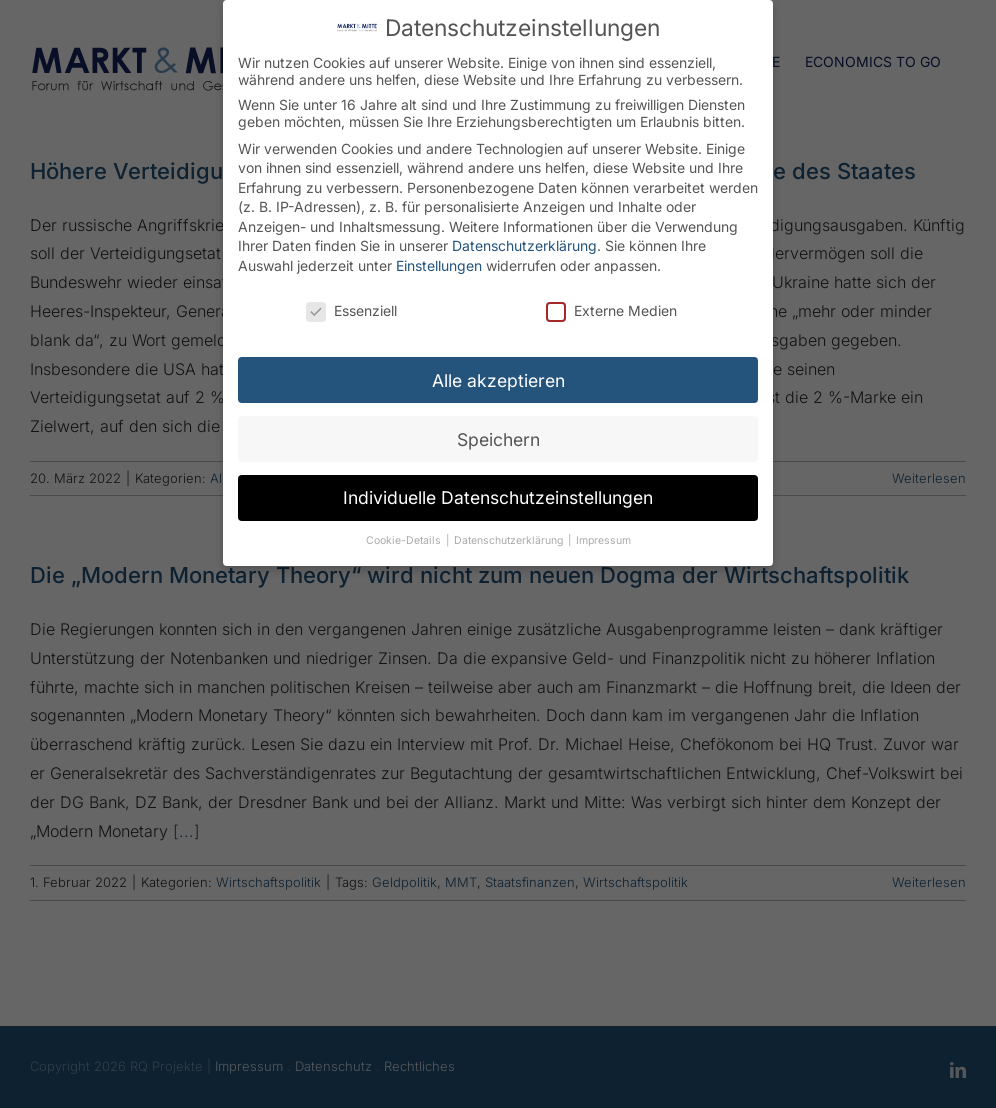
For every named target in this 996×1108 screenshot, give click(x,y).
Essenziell (351, 307)
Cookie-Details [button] (405, 537)
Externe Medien (611, 307)
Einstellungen (439, 262)
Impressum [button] (603, 537)
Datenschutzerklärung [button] (510, 537)
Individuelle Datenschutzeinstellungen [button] (498, 494)
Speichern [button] (498, 435)
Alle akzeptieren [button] (498, 376)
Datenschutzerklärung (524, 242)
